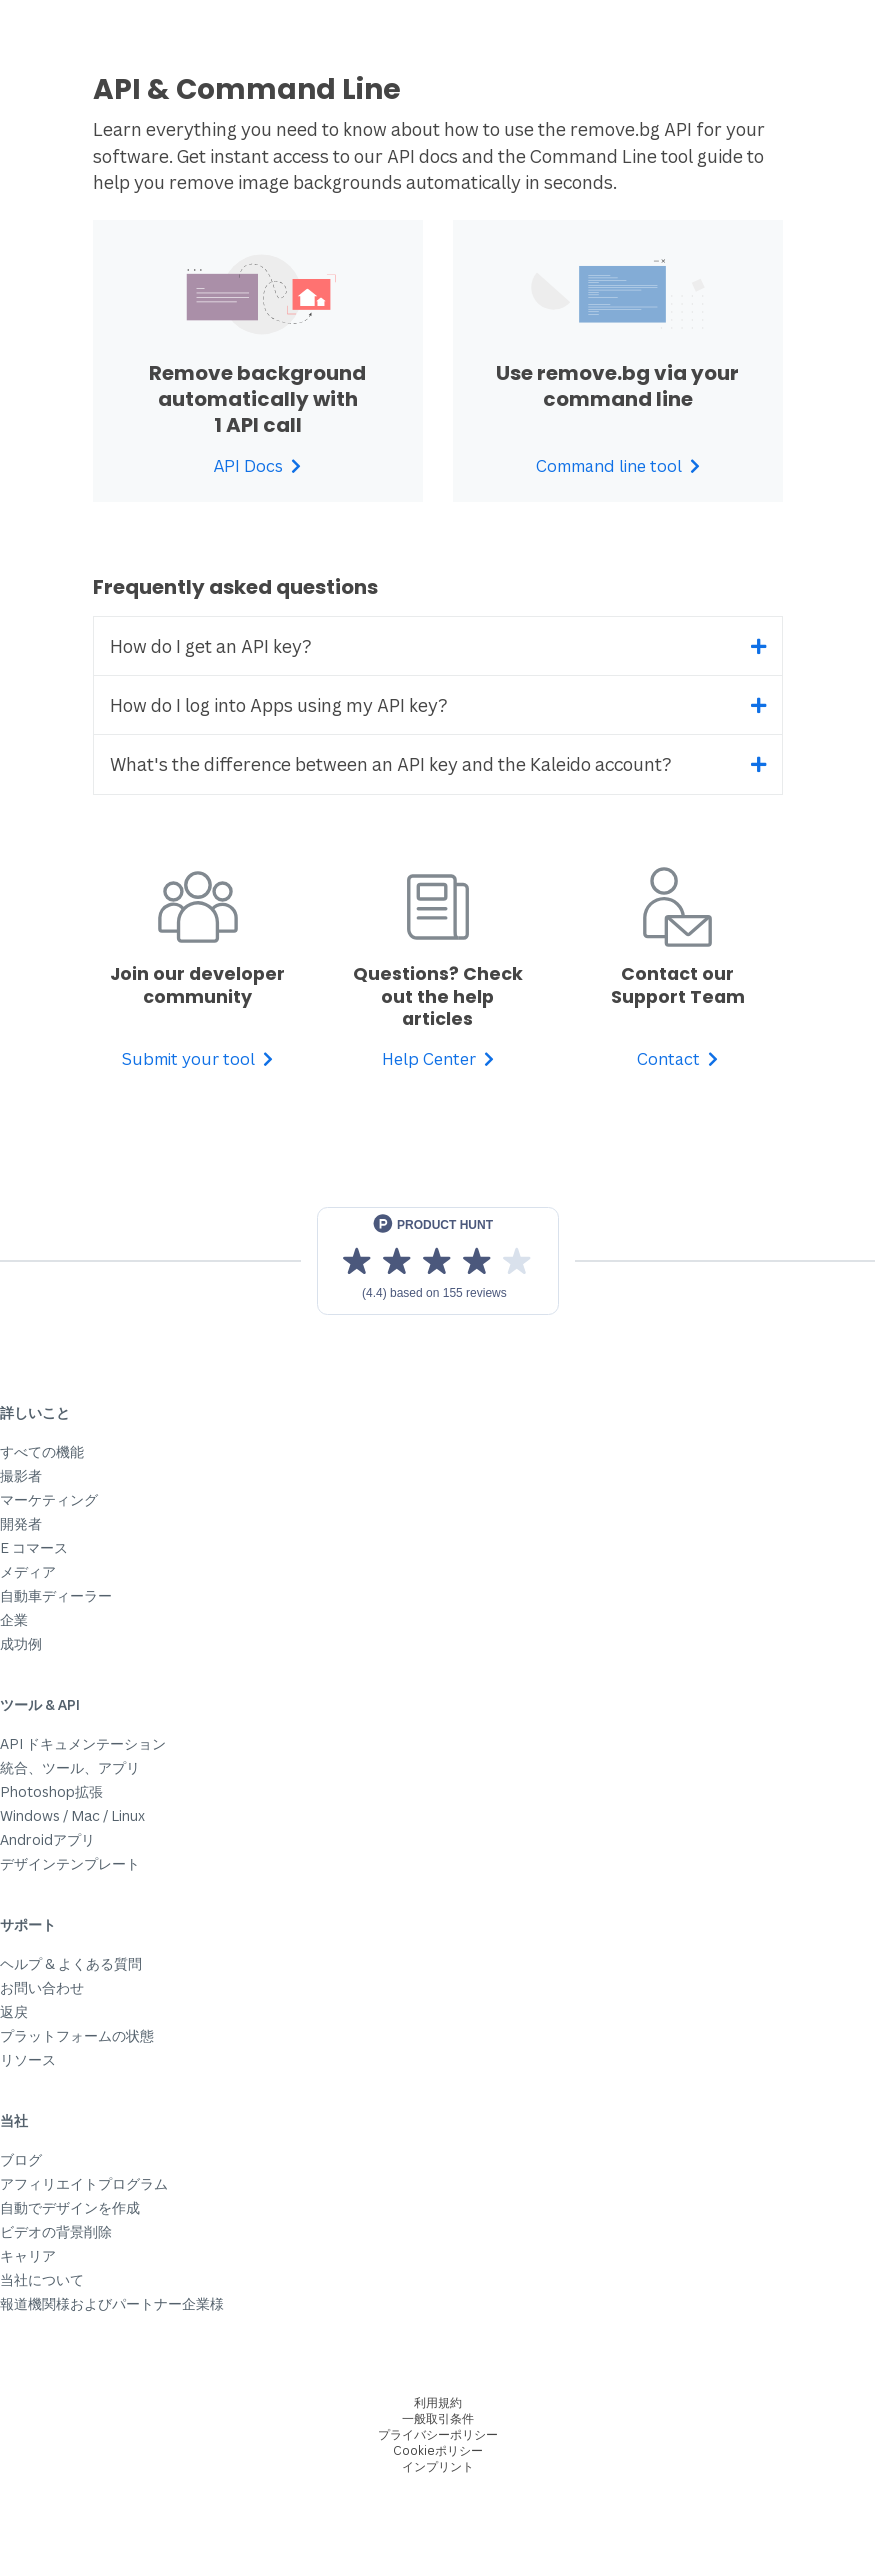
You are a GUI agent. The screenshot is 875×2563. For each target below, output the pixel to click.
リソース (28, 2059)
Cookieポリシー (438, 2450)
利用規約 (438, 2402)
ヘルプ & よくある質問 (71, 1963)
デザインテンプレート (70, 1863)
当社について (42, 2279)
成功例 (21, 1643)
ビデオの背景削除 (56, 2231)
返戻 (14, 2011)
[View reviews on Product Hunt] (438, 1261)
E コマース (34, 1547)
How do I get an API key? (211, 646)
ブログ (21, 2159)
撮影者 (21, 1475)
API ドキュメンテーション (83, 1743)
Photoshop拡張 (51, 1791)
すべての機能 (42, 1451)
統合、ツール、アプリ (70, 1767)
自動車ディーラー (56, 1595)
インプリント (438, 2466)
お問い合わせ (42, 1987)
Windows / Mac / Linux (72, 1815)
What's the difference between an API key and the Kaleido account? (391, 764)
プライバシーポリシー (438, 2434)
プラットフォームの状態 (77, 2035)
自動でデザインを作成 (70, 2207)
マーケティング (49, 1499)
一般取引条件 (438, 2418)
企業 (14, 1619)
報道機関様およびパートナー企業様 (112, 2303)
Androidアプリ (47, 1839)
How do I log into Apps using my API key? (279, 705)
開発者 (21, 1523)
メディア (28, 1571)
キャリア (28, 2255)
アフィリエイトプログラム (84, 2183)
